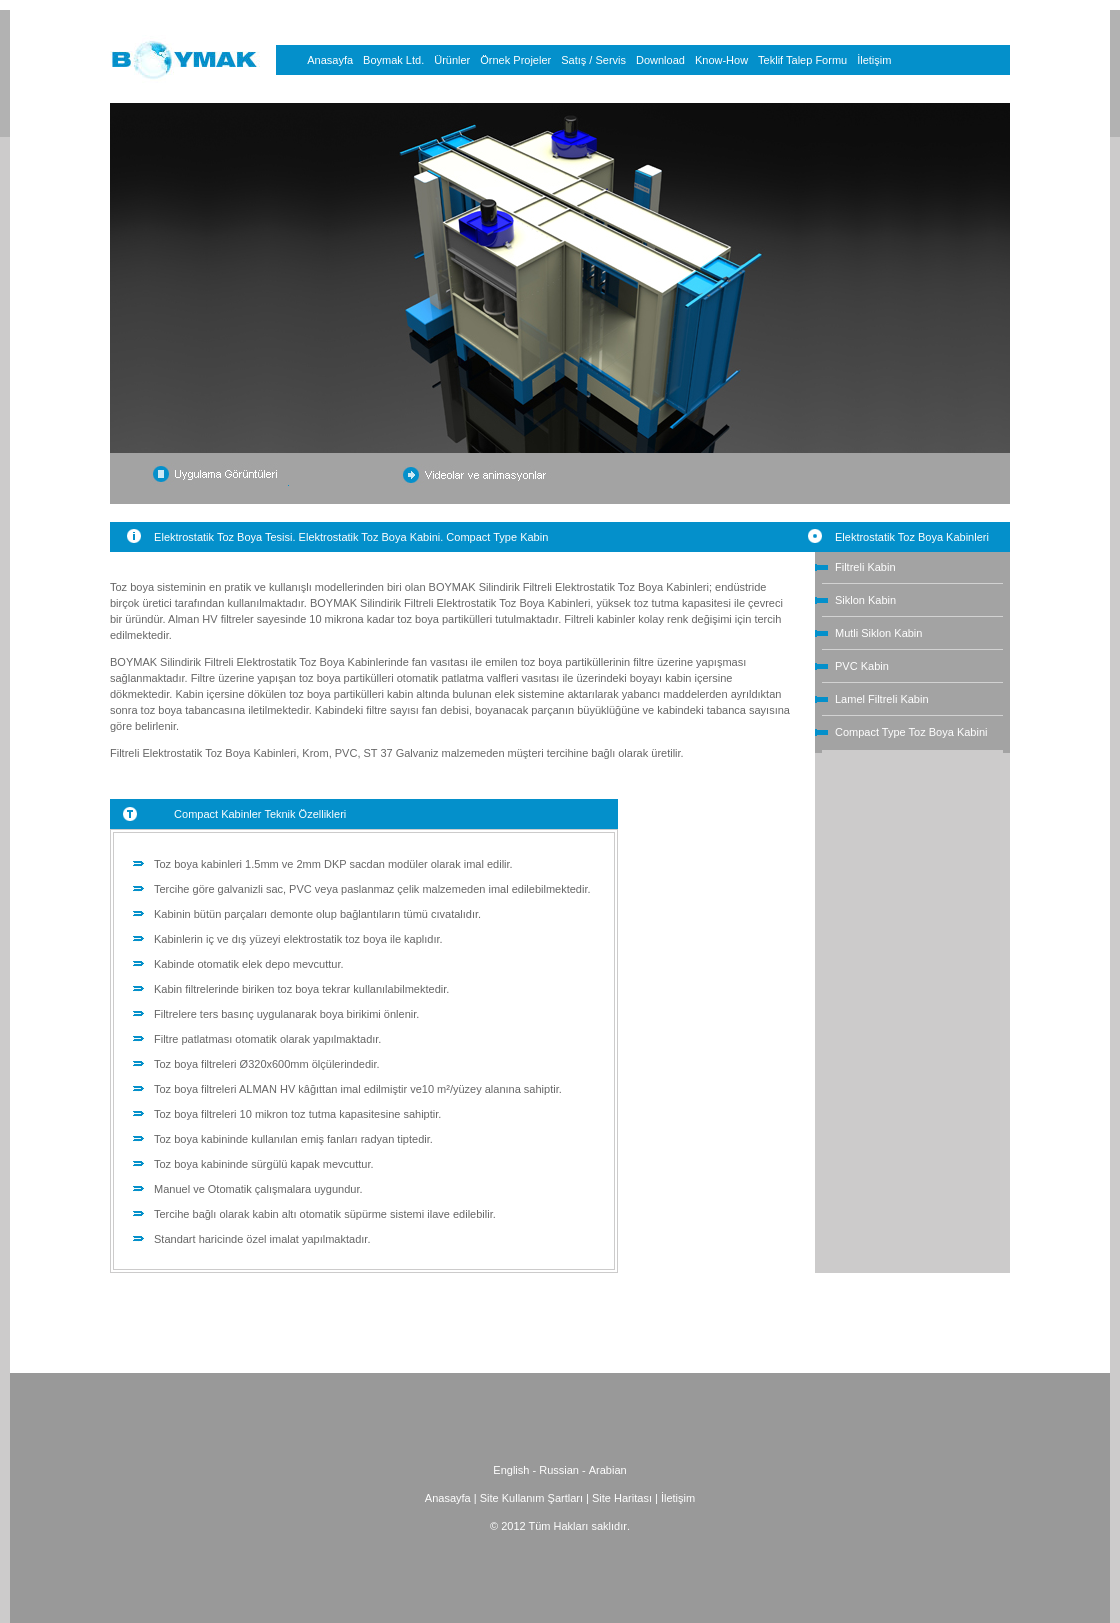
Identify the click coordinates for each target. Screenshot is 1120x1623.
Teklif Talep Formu (802, 60)
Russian (559, 1470)
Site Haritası (623, 1498)
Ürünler (452, 60)
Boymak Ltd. (393, 60)
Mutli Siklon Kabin (878, 633)
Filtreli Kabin (865, 567)
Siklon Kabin (865, 600)
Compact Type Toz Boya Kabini (911, 732)
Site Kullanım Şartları (531, 1498)
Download (660, 60)
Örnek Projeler (515, 60)
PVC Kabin (862, 666)
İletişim (874, 60)
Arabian (608, 1470)
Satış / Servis (593, 60)
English (511, 1470)
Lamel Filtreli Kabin (882, 699)
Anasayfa (330, 60)
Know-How (721, 60)
